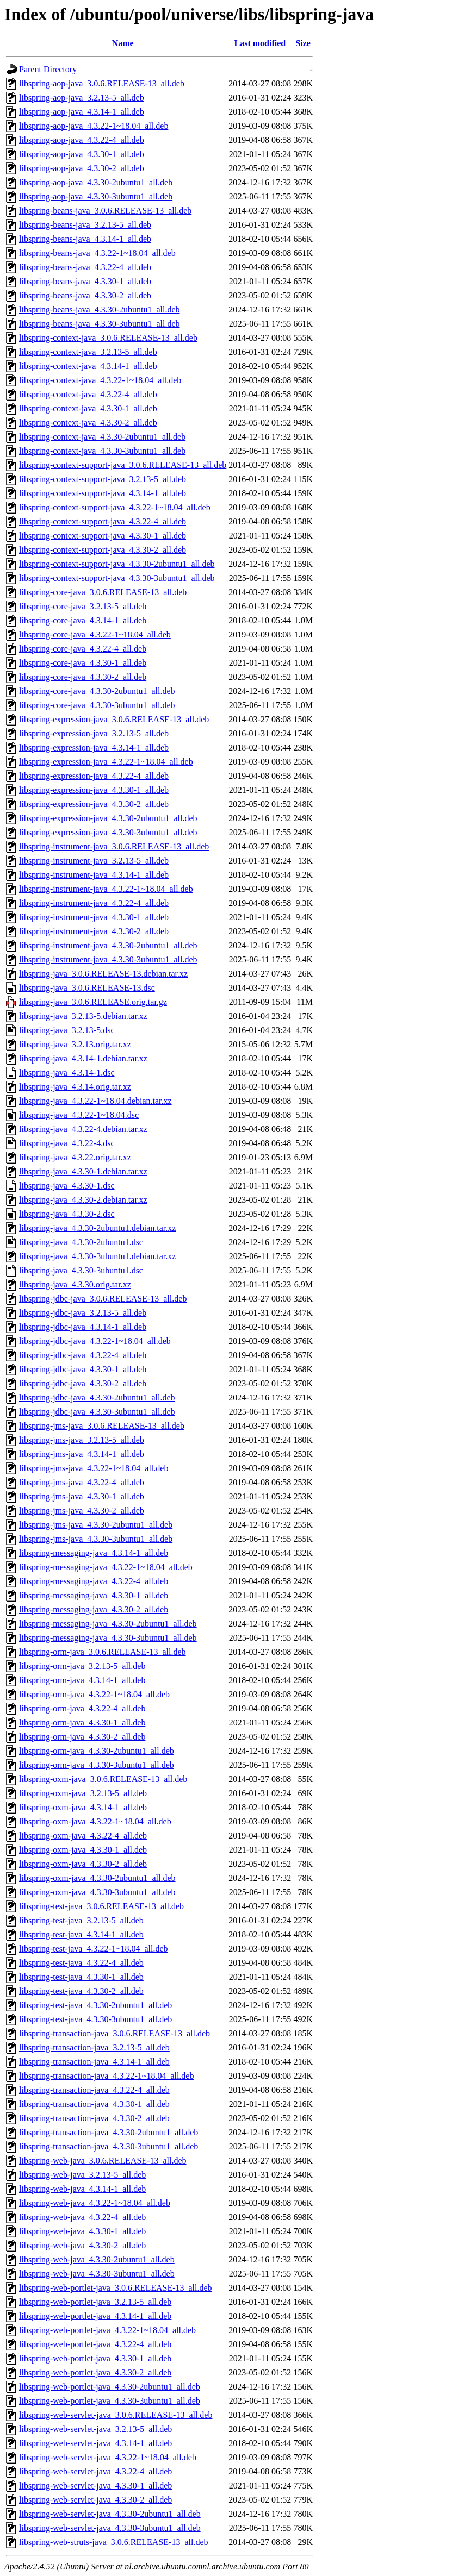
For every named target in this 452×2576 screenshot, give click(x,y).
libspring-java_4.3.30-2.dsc (67, 1213)
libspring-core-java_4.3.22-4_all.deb (82, 648)
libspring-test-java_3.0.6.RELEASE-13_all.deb (101, 1906)
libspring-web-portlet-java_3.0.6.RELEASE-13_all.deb (115, 2287)
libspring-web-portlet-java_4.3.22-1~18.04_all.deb (107, 2330)
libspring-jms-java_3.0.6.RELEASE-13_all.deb (101, 1425)
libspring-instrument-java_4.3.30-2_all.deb (94, 931)
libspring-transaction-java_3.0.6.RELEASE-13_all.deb (114, 2033)
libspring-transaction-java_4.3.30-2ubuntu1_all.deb (108, 2132)
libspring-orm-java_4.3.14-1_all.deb (82, 1680)
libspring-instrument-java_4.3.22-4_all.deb (94, 903)
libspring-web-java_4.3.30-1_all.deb (82, 2231)
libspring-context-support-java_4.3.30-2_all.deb (102, 549)
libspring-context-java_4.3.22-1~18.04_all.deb (100, 380)
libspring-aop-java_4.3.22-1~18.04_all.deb (93, 125)
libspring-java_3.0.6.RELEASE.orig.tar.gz (93, 1001)
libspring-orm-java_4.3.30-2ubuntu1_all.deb (96, 1750)
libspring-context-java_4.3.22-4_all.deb (88, 394)
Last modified (260, 43)
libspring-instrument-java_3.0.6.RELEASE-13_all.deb (114, 846)
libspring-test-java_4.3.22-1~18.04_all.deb (93, 1948)
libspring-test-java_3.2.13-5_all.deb (81, 1920)
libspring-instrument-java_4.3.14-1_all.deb (94, 874)
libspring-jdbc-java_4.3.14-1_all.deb (82, 1326)
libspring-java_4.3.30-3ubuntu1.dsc (81, 1270)
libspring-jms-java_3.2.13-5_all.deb (81, 1440)
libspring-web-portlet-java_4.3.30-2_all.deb (95, 2372)
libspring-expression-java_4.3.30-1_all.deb (94, 790)
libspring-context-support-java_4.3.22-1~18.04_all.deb (114, 507)
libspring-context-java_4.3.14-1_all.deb (88, 366)
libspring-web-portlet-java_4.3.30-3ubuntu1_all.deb (109, 2400)
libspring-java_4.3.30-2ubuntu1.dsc (81, 1242)
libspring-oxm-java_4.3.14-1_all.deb (83, 1807)
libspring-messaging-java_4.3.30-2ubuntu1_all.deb (108, 1623)
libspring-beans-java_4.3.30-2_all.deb (85, 295)
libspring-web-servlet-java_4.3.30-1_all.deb (95, 2485)
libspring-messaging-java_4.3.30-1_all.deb (93, 1595)
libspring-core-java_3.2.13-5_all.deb (82, 606)
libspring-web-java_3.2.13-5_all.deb (82, 2174)
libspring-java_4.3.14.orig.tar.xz (75, 1086)
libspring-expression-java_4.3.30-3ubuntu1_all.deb (108, 832)
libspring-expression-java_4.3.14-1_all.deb (94, 747)
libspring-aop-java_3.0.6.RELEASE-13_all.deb (101, 83)
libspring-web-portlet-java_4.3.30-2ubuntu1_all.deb (109, 2386)
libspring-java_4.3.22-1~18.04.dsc (79, 1115)
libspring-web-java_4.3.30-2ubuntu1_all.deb (97, 2259)
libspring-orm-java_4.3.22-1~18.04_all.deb (94, 1694)
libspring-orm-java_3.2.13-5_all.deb (82, 1666)
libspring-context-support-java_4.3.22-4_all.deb (102, 521)
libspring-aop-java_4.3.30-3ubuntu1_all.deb (95, 196)
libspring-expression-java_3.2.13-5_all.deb (94, 733)
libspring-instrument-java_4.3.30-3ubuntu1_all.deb (108, 959)
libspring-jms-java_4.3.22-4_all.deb (81, 1482)
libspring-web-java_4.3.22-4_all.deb (82, 2217)
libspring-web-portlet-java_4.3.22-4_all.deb (95, 2344)
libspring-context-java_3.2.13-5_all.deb (88, 352)
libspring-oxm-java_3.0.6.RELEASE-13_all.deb (103, 1779)
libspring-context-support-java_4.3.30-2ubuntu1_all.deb (116, 563)
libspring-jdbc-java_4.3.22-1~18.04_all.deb (95, 1341)
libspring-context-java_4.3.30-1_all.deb (88, 408)
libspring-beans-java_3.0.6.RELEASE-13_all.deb (105, 210)
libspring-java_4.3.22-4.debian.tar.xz (83, 1129)
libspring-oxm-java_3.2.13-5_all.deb (83, 1793)
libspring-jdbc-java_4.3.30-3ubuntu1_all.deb (97, 1411)
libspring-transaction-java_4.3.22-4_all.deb (94, 2089)
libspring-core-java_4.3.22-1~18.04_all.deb (95, 634)
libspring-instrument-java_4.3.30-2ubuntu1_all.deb (108, 945)
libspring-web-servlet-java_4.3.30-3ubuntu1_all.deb (110, 2528)
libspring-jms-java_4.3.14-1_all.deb (81, 1454)
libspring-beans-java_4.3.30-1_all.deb (85, 281)
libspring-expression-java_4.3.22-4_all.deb (94, 775)
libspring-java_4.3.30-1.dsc (67, 1185)
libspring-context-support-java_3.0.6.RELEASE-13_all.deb (122, 465)
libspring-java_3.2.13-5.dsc (67, 1030)
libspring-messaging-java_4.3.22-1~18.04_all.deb (106, 1567)
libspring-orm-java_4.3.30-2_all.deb (82, 1736)
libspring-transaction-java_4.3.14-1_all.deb (94, 2061)
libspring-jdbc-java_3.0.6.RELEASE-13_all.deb (103, 1298)
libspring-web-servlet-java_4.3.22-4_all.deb (95, 2471)
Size (303, 43)
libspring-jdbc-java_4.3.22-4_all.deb (82, 1355)
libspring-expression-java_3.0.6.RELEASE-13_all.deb (114, 719)
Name (123, 43)
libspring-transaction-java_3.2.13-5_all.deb (94, 2047)
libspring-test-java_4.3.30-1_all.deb (81, 1976)
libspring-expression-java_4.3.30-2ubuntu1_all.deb (108, 818)
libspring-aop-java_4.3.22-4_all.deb (81, 140)
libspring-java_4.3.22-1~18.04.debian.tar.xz (95, 1100)
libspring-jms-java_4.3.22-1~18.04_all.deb (93, 1468)
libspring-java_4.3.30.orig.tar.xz (75, 1284)
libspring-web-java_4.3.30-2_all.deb (82, 2245)
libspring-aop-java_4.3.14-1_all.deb (81, 111)
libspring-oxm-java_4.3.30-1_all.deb (83, 1849)
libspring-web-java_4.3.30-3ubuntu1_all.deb (97, 2273)
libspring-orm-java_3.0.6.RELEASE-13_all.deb (102, 1651)
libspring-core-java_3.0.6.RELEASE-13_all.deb (103, 592)
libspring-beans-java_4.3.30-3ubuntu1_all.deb (99, 323)
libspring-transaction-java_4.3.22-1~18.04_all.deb (106, 2075)
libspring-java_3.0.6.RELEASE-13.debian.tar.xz (103, 973)
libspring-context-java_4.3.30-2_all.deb (88, 422)
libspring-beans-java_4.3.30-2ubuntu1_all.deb (99, 309)
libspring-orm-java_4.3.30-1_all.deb (82, 1722)
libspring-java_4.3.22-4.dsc (67, 1143)
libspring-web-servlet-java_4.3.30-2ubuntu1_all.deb (110, 2513)
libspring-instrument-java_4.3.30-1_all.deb (94, 917)
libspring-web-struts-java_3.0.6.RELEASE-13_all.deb (113, 2542)
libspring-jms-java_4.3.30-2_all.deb (81, 1510)
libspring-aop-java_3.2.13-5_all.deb (81, 97)
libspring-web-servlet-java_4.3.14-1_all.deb (95, 2443)
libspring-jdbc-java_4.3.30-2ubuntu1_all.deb (97, 1397)
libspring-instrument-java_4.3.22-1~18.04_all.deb (106, 888)
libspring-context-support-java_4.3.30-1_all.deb (102, 535)
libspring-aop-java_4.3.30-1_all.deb (81, 154)
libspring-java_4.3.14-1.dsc (67, 1072)
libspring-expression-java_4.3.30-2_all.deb (94, 804)
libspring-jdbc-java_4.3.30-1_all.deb (82, 1369)
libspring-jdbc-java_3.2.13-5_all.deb (82, 1312)
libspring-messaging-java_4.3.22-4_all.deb (93, 1581)
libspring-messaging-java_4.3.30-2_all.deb (93, 1609)
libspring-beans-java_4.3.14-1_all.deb (85, 238)
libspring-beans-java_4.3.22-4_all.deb (85, 267)
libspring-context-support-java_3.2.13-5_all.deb (102, 479)
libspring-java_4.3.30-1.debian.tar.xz (83, 1171)
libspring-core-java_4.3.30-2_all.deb (82, 676)
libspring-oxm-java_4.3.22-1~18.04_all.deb (95, 1821)
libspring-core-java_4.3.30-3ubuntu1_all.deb (97, 705)
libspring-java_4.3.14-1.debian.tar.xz (83, 1058)
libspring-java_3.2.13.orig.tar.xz (75, 1044)
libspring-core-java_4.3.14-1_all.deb (82, 620)
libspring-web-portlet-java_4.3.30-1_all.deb (95, 2358)
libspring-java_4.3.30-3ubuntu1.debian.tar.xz (97, 1256)
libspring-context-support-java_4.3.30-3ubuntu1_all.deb (116, 578)
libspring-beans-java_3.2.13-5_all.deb (85, 224)
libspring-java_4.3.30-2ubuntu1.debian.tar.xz (97, 1228)
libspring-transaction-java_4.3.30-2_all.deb (94, 2118)
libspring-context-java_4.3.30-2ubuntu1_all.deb (102, 436)
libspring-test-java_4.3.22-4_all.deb (81, 1962)
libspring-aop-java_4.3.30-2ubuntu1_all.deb (95, 182)
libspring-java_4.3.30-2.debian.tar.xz (83, 1199)
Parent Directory (48, 69)
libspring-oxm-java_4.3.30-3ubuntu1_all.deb (97, 1892)
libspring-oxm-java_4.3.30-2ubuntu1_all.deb (97, 1878)
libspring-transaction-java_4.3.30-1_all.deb (94, 2104)
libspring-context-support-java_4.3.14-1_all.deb (102, 493)
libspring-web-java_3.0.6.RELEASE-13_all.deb (103, 2160)
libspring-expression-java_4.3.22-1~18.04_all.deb (106, 761)
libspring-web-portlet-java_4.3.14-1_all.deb (95, 2316)
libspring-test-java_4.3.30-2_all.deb (81, 1991)
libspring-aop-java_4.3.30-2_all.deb (81, 168)
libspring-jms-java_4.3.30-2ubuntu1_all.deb (95, 1524)
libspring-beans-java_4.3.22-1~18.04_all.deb (97, 253)
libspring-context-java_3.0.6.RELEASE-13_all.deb (108, 337)
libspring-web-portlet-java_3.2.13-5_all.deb (95, 2301)
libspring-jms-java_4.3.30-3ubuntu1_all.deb (95, 1538)
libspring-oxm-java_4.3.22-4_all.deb (83, 1835)
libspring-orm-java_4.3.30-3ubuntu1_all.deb (96, 1765)
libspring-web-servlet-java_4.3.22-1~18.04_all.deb (107, 2457)
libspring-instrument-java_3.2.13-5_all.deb (94, 860)
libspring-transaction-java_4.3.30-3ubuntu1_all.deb (108, 2146)
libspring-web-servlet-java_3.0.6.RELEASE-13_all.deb (115, 2414)
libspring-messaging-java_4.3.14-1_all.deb (93, 1553)
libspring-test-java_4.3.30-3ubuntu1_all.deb (95, 2019)
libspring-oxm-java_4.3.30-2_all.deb (83, 1863)
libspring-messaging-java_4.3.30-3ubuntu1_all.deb (108, 1637)
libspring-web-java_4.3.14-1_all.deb (82, 2188)
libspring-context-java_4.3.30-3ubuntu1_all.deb (102, 450)
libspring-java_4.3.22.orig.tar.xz (75, 1157)
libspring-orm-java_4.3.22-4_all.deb (82, 1708)
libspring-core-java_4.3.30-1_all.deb (82, 662)
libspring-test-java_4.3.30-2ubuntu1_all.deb (95, 2005)
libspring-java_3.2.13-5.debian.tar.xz (83, 1016)
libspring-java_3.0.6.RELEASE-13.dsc (87, 987)
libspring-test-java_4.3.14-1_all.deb (81, 1934)
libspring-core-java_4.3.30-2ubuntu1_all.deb (97, 691)
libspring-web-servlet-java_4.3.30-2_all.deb (95, 2499)
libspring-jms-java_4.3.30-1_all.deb (81, 1496)
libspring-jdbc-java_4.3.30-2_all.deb (82, 1383)
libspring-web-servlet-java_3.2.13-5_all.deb (95, 2429)
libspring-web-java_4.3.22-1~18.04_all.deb (94, 2203)
